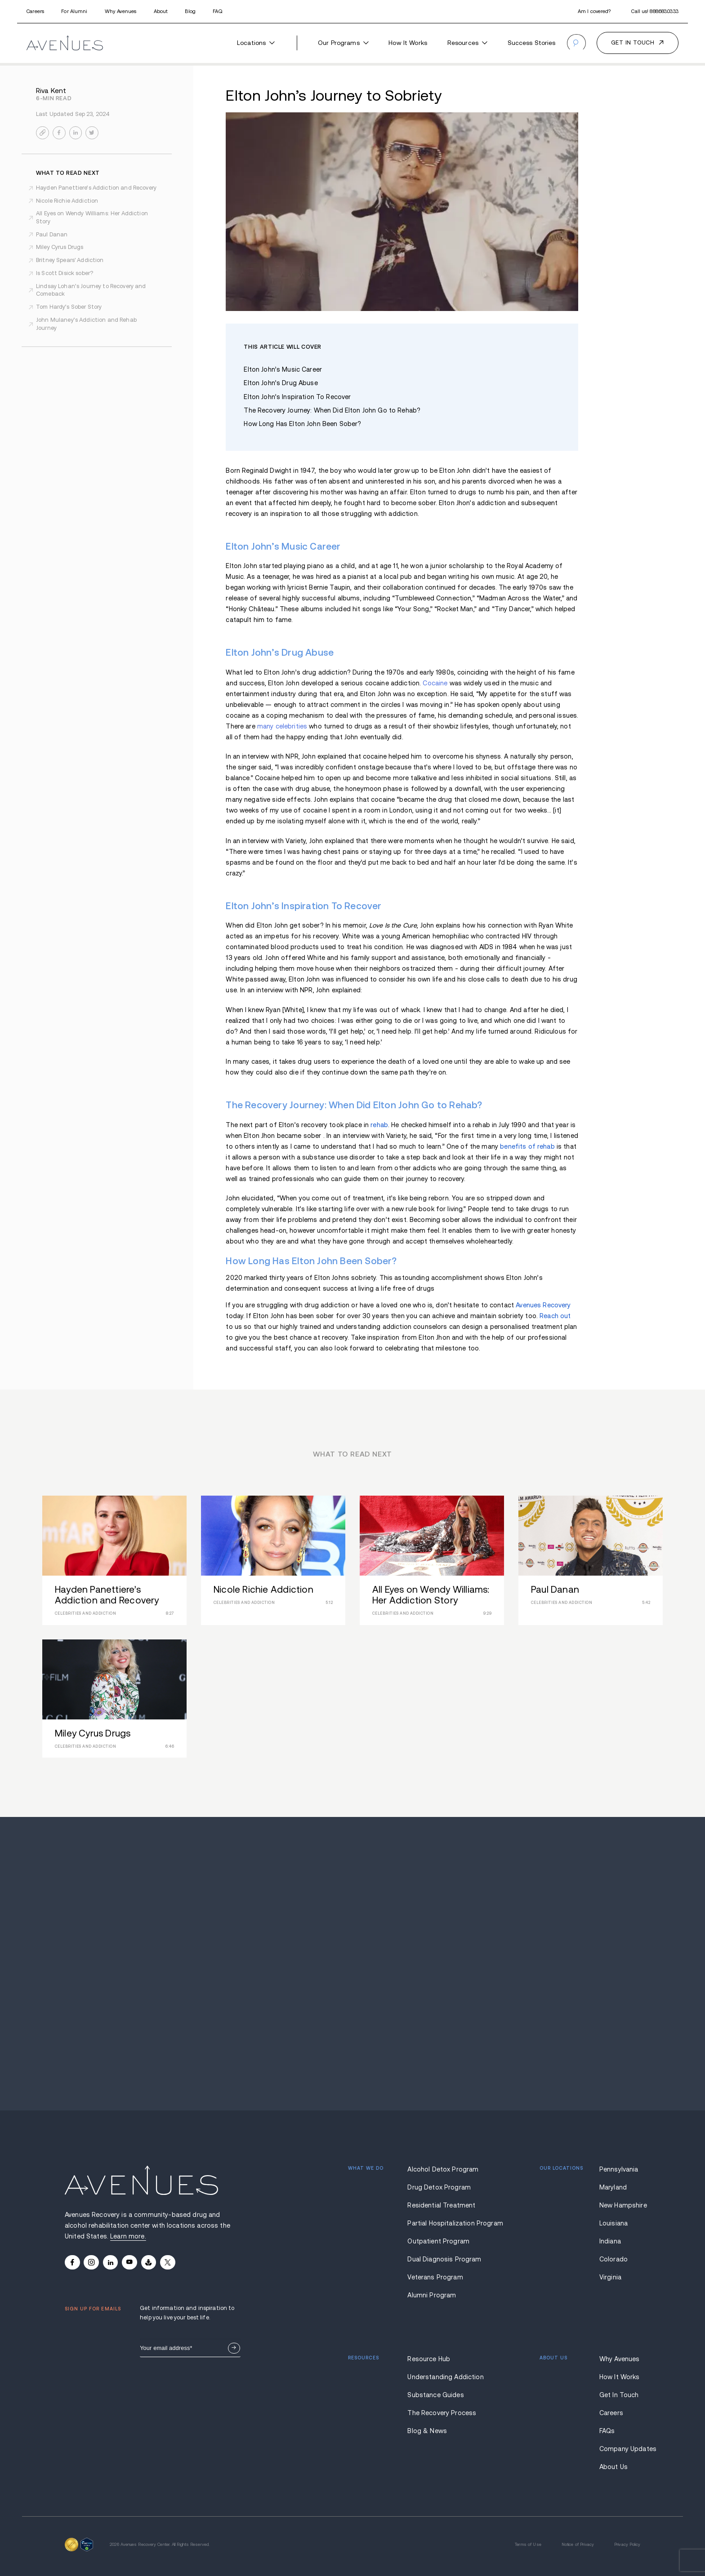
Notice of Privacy (578, 2544)
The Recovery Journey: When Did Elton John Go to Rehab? (332, 410)
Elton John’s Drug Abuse (280, 382)
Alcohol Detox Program (442, 2169)
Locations (256, 43)
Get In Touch (619, 2394)
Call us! (654, 11)
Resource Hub (428, 2359)
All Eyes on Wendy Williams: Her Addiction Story (92, 217)
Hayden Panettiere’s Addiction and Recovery (96, 188)
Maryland (613, 2187)
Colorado (613, 2259)
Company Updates (619, 2448)
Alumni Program (431, 2295)
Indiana (610, 2241)
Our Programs (343, 43)
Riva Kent (51, 90)
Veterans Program (435, 2277)
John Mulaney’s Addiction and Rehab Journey (86, 324)
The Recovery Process (441, 2412)
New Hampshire (619, 2205)
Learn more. (128, 2236)
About (161, 11)
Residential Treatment (441, 2205)
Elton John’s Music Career (283, 369)
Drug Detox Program (439, 2187)
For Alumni (74, 11)
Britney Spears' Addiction (70, 260)
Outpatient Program (438, 2241)
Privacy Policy (627, 2544)
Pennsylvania (618, 2169)
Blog (190, 11)
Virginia (610, 2277)
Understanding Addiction (443, 2377)
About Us (613, 2466)
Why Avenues (120, 11)
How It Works (407, 43)
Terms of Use (528, 2544)
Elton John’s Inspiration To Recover (297, 396)
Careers (35, 11)
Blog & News (427, 2430)
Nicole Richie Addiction (67, 201)
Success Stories (532, 43)
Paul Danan (51, 234)
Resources (467, 43)
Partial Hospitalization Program (443, 2223)
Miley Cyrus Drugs (59, 247)
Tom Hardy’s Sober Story (69, 307)
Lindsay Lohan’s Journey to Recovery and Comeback (91, 290)
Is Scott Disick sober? (64, 273)
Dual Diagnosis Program (443, 2259)
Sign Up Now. (234, 2348)
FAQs (607, 2430)
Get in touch (633, 43)
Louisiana (613, 2223)
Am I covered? (594, 11)
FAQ (217, 11)
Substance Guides (435, 2394)
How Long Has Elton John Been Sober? (302, 423)
